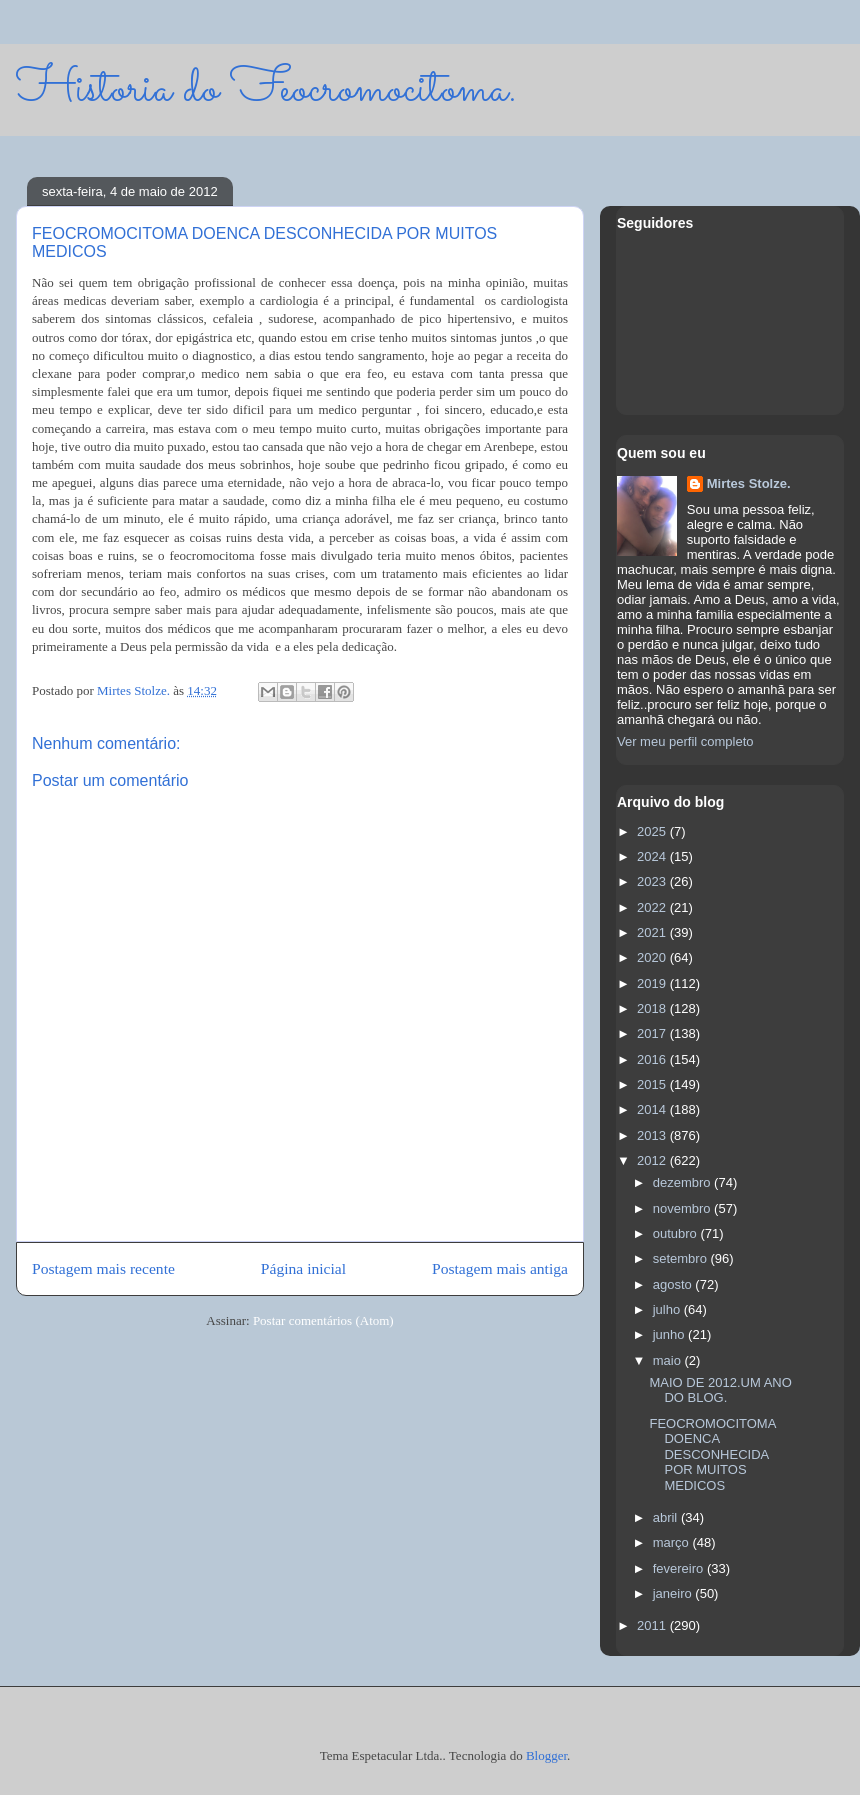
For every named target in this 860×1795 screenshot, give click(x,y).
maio (669, 1360)
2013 (653, 1135)
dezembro (683, 1182)
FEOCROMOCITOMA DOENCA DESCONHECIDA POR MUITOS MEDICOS (712, 1454)
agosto (674, 1284)
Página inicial (303, 1268)
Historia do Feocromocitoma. (266, 89)
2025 (653, 831)
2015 (653, 1084)
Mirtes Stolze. (749, 483)
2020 (653, 957)
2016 (653, 1059)
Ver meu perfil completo (685, 741)
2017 (653, 1033)
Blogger (546, 1755)
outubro (677, 1233)
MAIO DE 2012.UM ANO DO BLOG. (720, 1390)
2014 (653, 1109)
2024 (653, 856)
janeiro (674, 1593)
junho (670, 1334)
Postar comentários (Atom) (323, 1320)
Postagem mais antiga (500, 1268)
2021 (653, 932)
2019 (653, 983)
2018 (653, 1008)
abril (667, 1517)
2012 (653, 1160)
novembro (683, 1208)
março (673, 1542)
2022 (653, 907)
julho (668, 1309)
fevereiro (680, 1568)
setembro (682, 1258)
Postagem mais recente (103, 1268)
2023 (653, 881)
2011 (653, 1625)
